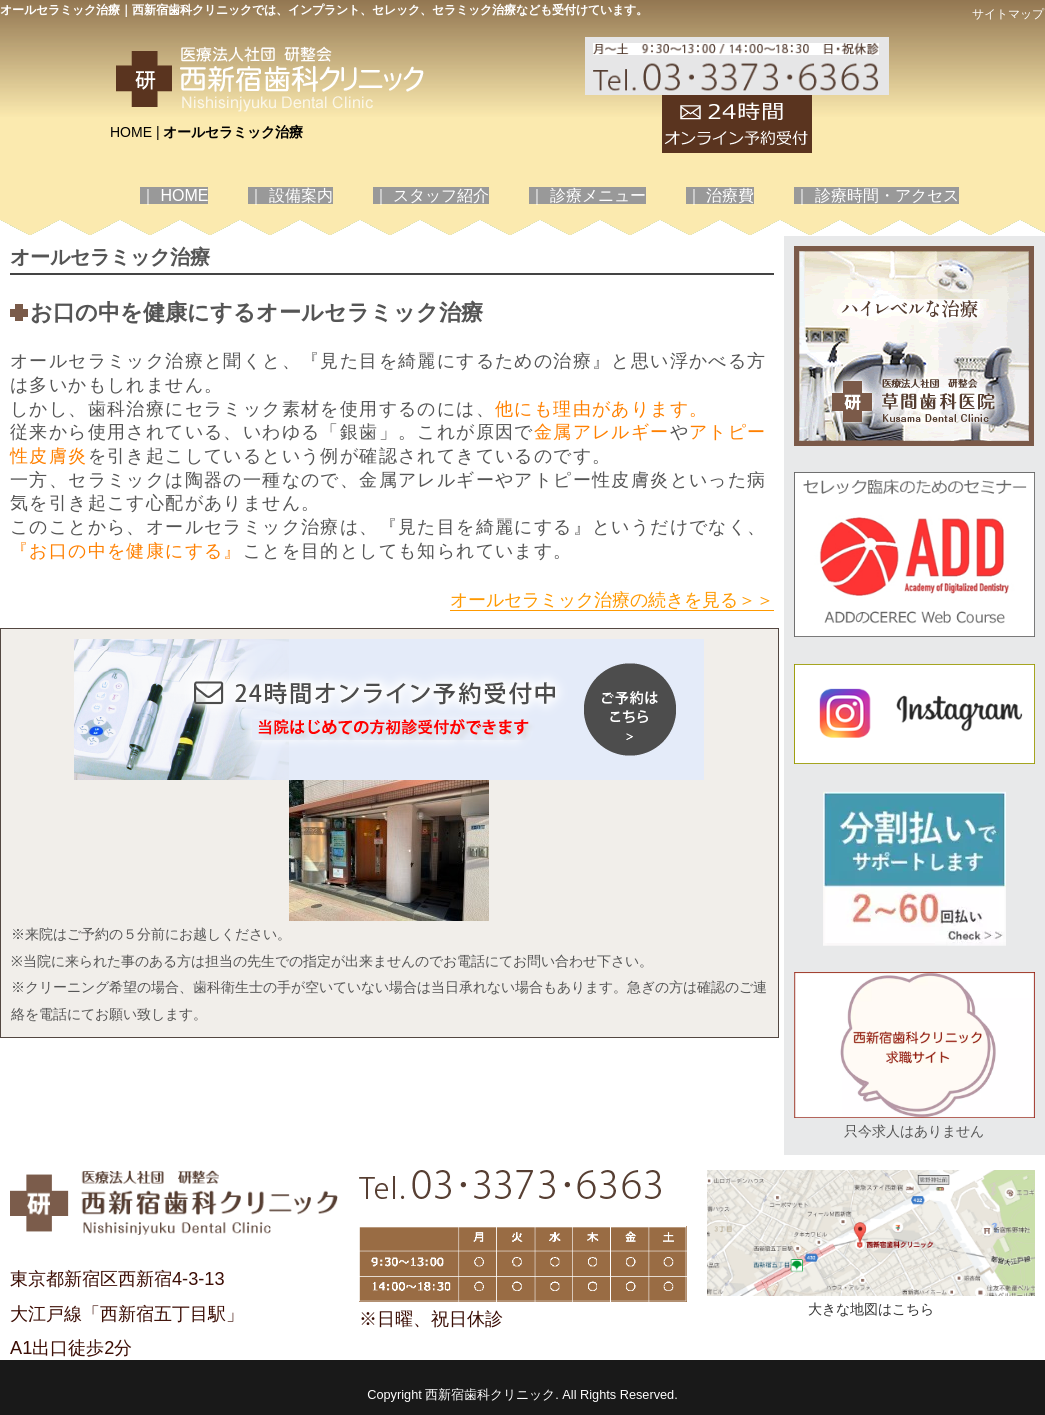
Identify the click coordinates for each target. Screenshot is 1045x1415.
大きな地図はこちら (871, 1309)
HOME (131, 132)
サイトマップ (1008, 14)
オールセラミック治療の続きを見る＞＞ (612, 600)
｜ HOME (174, 195)
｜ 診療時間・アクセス (876, 195)
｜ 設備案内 (290, 195)
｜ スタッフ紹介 (431, 195)
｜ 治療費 (720, 195)
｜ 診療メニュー (587, 195)
